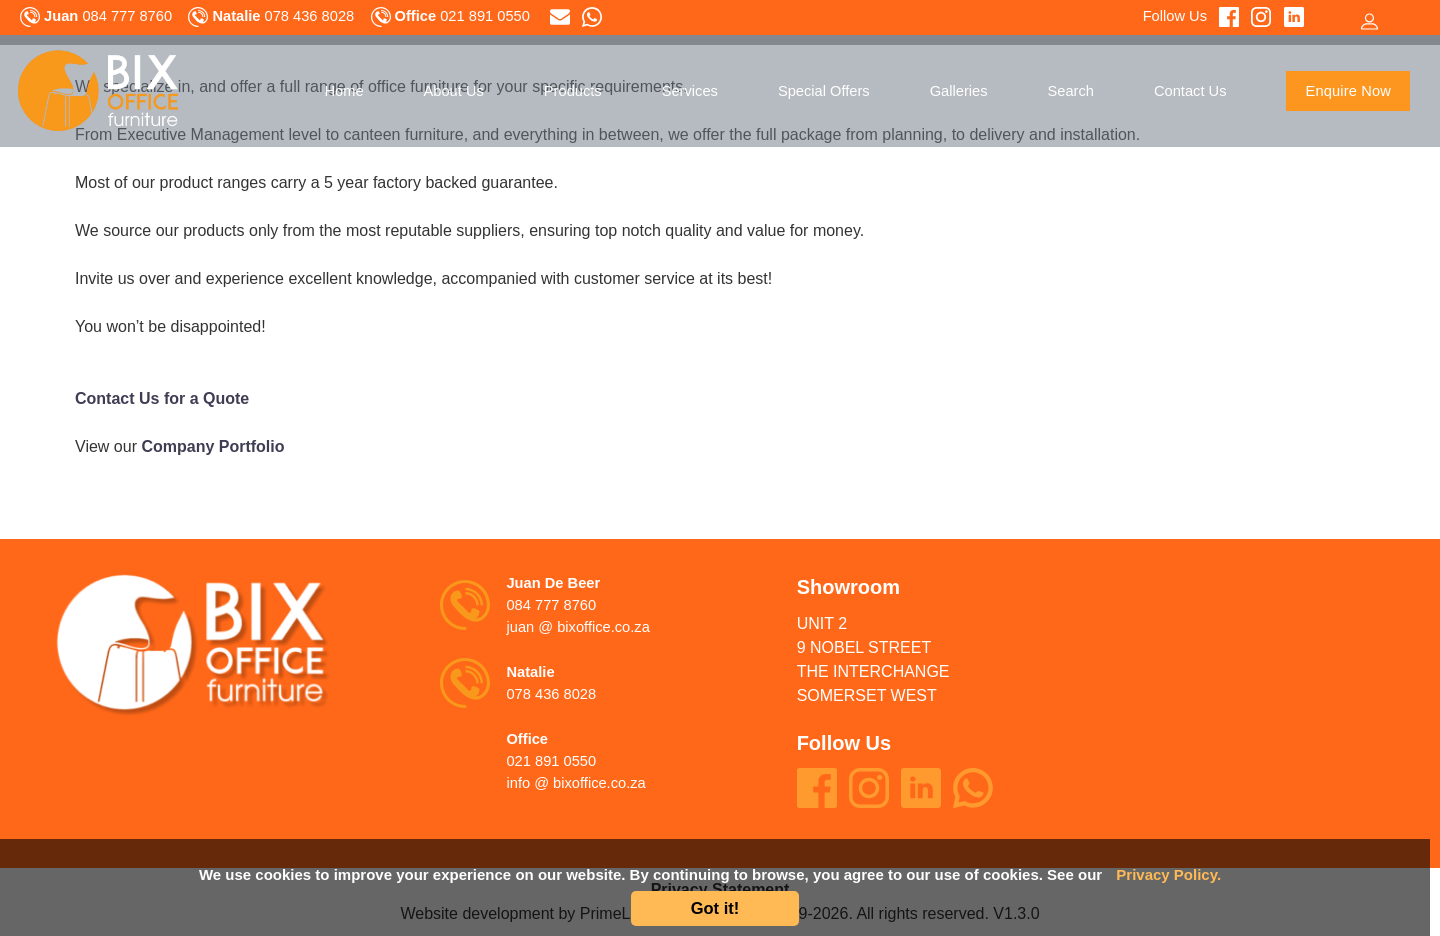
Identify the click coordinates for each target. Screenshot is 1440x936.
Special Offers (824, 91)
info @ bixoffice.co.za (575, 783)
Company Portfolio (212, 446)
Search (1071, 91)
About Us (454, 91)
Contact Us (1190, 91)
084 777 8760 (551, 605)
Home (343, 91)
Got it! (715, 908)
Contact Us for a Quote (162, 398)
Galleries (959, 91)
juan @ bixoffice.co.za (577, 627)
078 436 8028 (551, 694)
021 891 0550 (551, 761)
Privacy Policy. (1168, 874)
